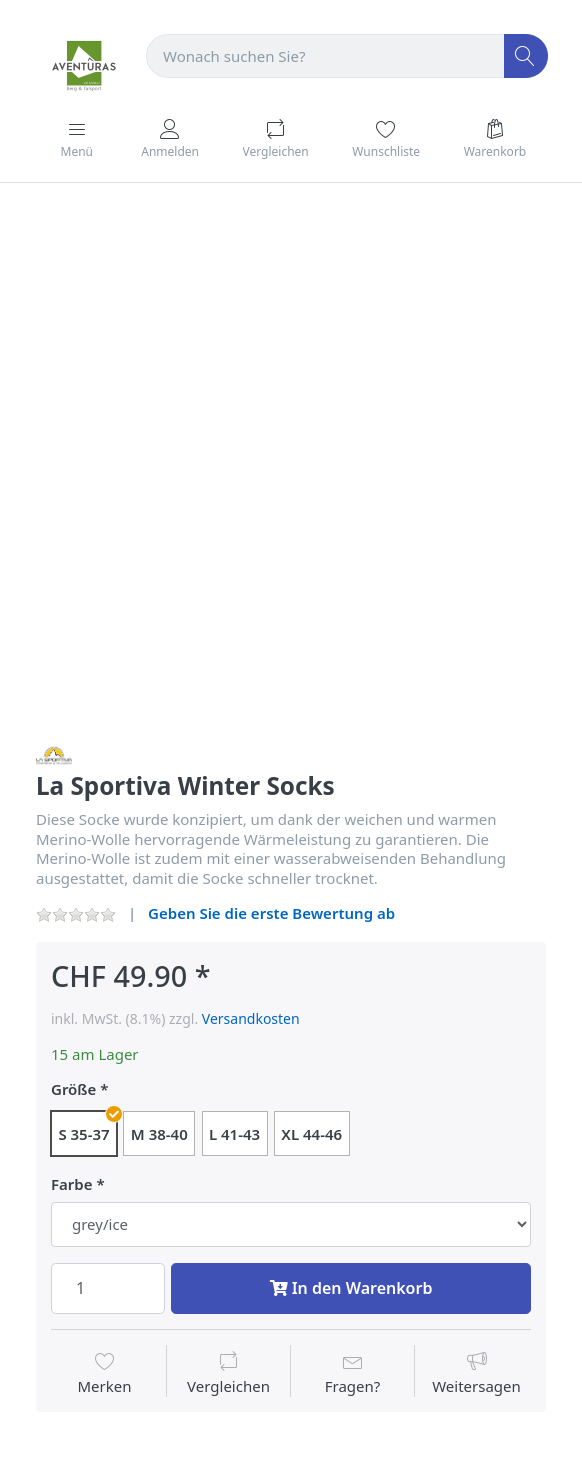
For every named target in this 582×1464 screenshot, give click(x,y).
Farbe (72, 1184)
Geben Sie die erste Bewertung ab (271, 913)
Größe (73, 1089)
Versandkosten (251, 1018)
